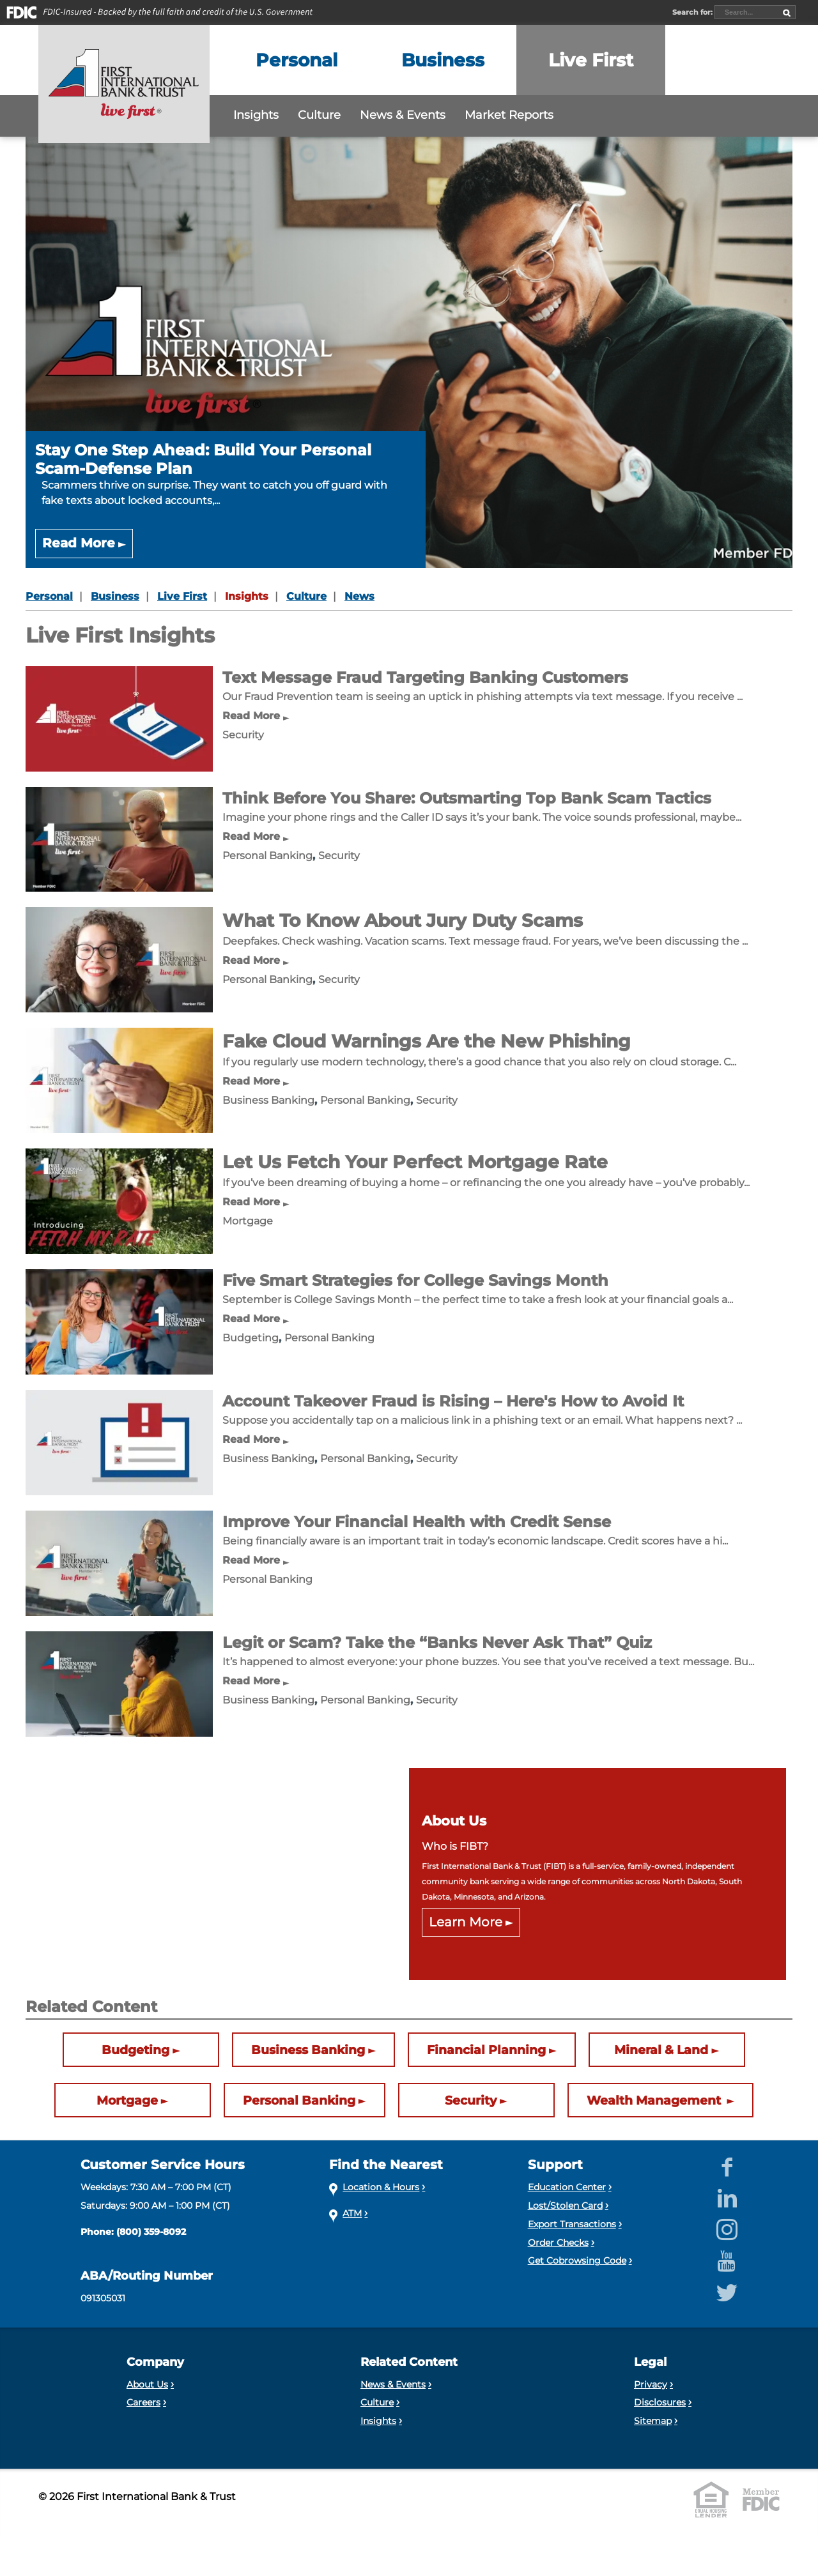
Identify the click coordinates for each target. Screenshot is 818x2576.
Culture (319, 114)
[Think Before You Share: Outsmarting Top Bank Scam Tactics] (119, 838)
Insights (256, 114)
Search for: (693, 12)
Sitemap (653, 2421)
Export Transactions (572, 2224)
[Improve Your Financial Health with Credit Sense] (119, 1563)
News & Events (402, 114)
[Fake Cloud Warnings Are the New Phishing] (119, 1080)
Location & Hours (381, 2187)
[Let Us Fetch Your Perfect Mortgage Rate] (119, 1200)
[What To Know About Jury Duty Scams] (119, 959)
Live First (182, 596)
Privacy (650, 2384)
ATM (352, 2213)
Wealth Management (655, 2100)
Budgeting (250, 1338)
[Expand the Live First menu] (590, 60)
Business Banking (268, 1100)
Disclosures (660, 2402)
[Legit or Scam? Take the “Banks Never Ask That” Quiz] (119, 1683)
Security (243, 735)
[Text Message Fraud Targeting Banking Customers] (119, 718)
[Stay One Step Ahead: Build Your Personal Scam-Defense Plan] (409, 352)
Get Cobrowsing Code (577, 2260)
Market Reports (509, 114)
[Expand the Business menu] (442, 60)
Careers (143, 2402)
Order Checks (558, 2242)
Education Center (567, 2187)
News (359, 596)
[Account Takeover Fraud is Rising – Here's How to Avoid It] (119, 1442)
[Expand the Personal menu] (296, 60)
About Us (147, 2384)
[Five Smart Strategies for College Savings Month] (119, 1321)
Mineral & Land (661, 2050)
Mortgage (247, 1221)
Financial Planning (486, 2050)
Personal (49, 596)
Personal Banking (267, 856)
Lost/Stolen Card (565, 2205)
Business (115, 596)
